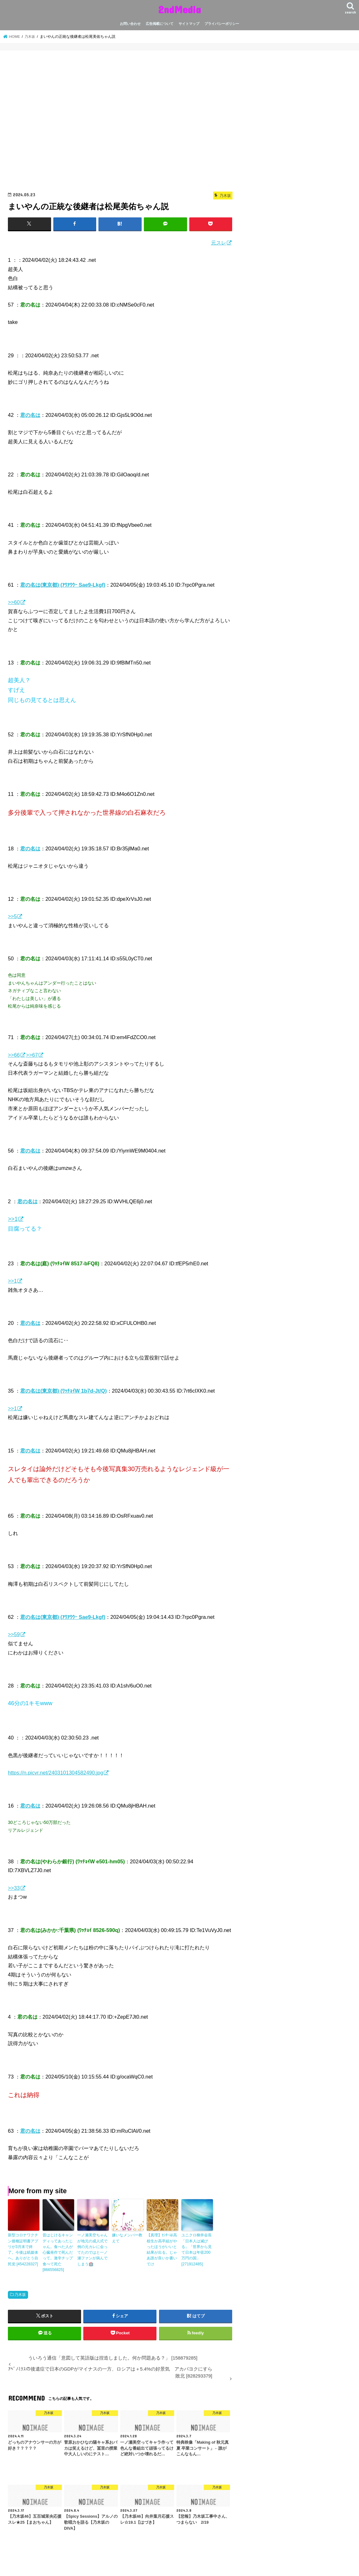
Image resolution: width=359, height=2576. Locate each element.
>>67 (32, 1054)
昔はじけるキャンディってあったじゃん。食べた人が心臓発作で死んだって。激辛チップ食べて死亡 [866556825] (58, 2252)
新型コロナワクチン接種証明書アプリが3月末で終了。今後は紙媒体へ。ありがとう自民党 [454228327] (23, 2249)
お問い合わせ (130, 24)
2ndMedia (179, 9)
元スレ (218, 242)
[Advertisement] (120, 123)
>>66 (14, 1054)
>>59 (14, 1634)
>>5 (12, 916)
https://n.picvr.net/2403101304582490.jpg (55, 1772)
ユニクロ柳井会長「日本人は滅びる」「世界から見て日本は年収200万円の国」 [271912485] (196, 2249)
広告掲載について (160, 24)
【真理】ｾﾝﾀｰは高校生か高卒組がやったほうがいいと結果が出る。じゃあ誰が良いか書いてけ (162, 2249)
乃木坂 (20, 2294)
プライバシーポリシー (221, 24)
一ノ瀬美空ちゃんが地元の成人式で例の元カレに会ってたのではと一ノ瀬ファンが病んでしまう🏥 (92, 2249)
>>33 (14, 1887)
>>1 (13, 1219)
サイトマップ (189, 24)
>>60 (14, 602)
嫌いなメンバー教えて (127, 2238)
